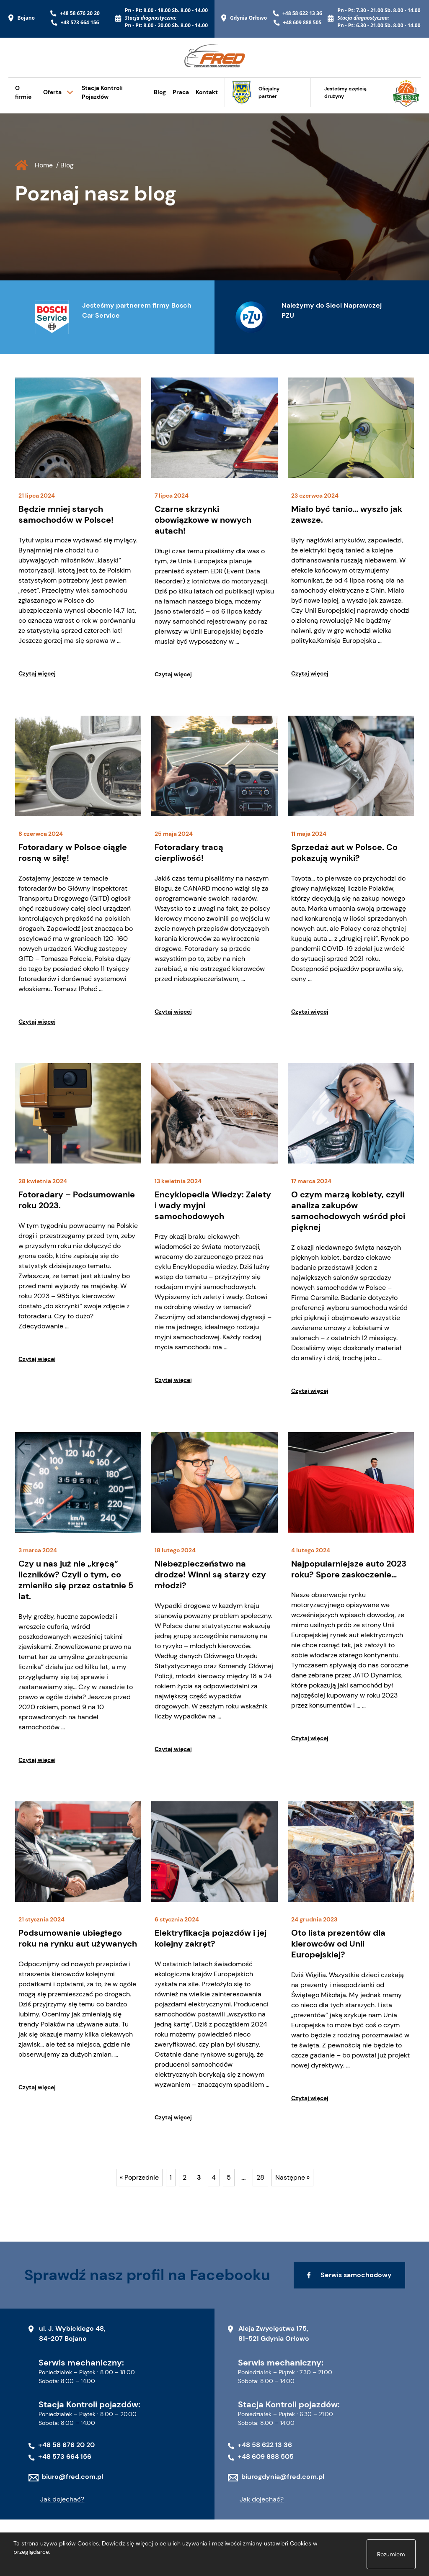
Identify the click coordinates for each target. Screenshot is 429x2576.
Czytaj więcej (37, 673)
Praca (181, 92)
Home (44, 165)
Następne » (292, 2177)
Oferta (52, 92)
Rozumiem (391, 2554)
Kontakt (207, 92)
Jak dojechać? (62, 2499)
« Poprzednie (139, 2177)
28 (260, 2177)
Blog (160, 92)
